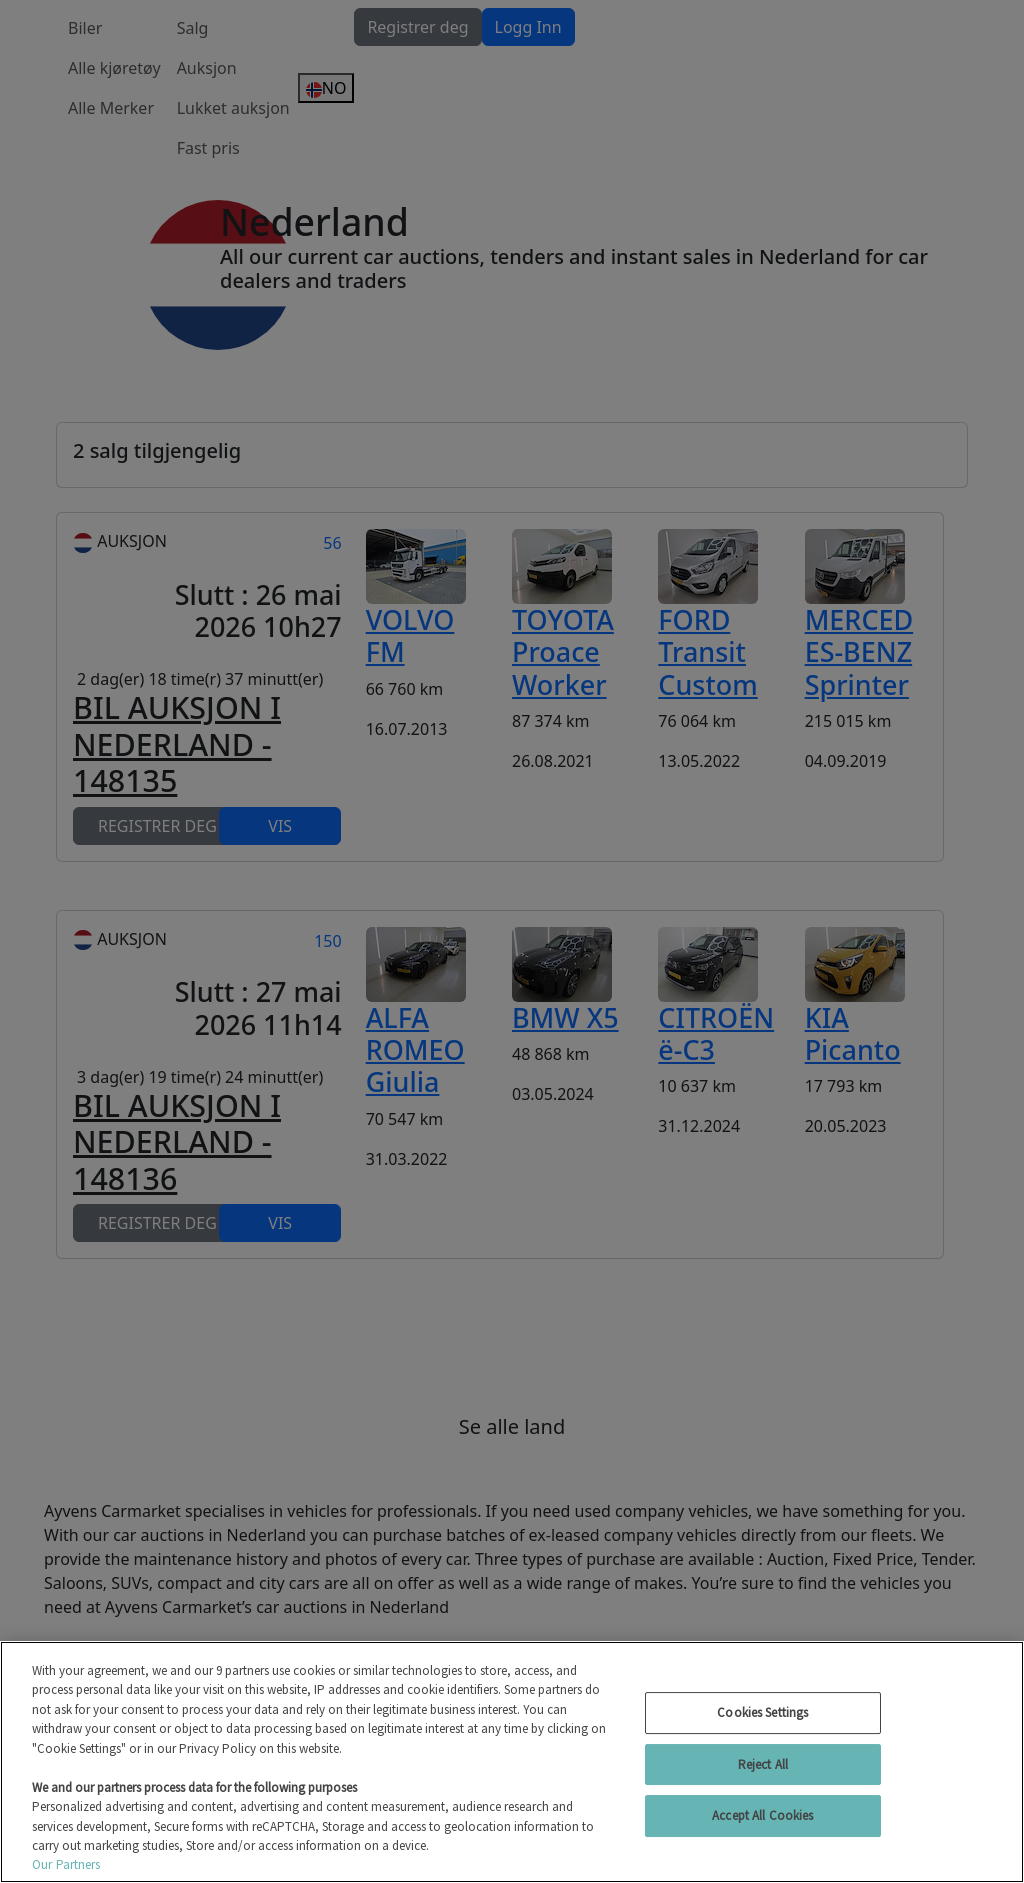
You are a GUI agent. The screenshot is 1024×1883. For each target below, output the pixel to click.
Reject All (763, 1764)
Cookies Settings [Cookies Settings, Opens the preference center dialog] (762, 1712)
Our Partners (66, 1864)
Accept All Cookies (762, 1815)
